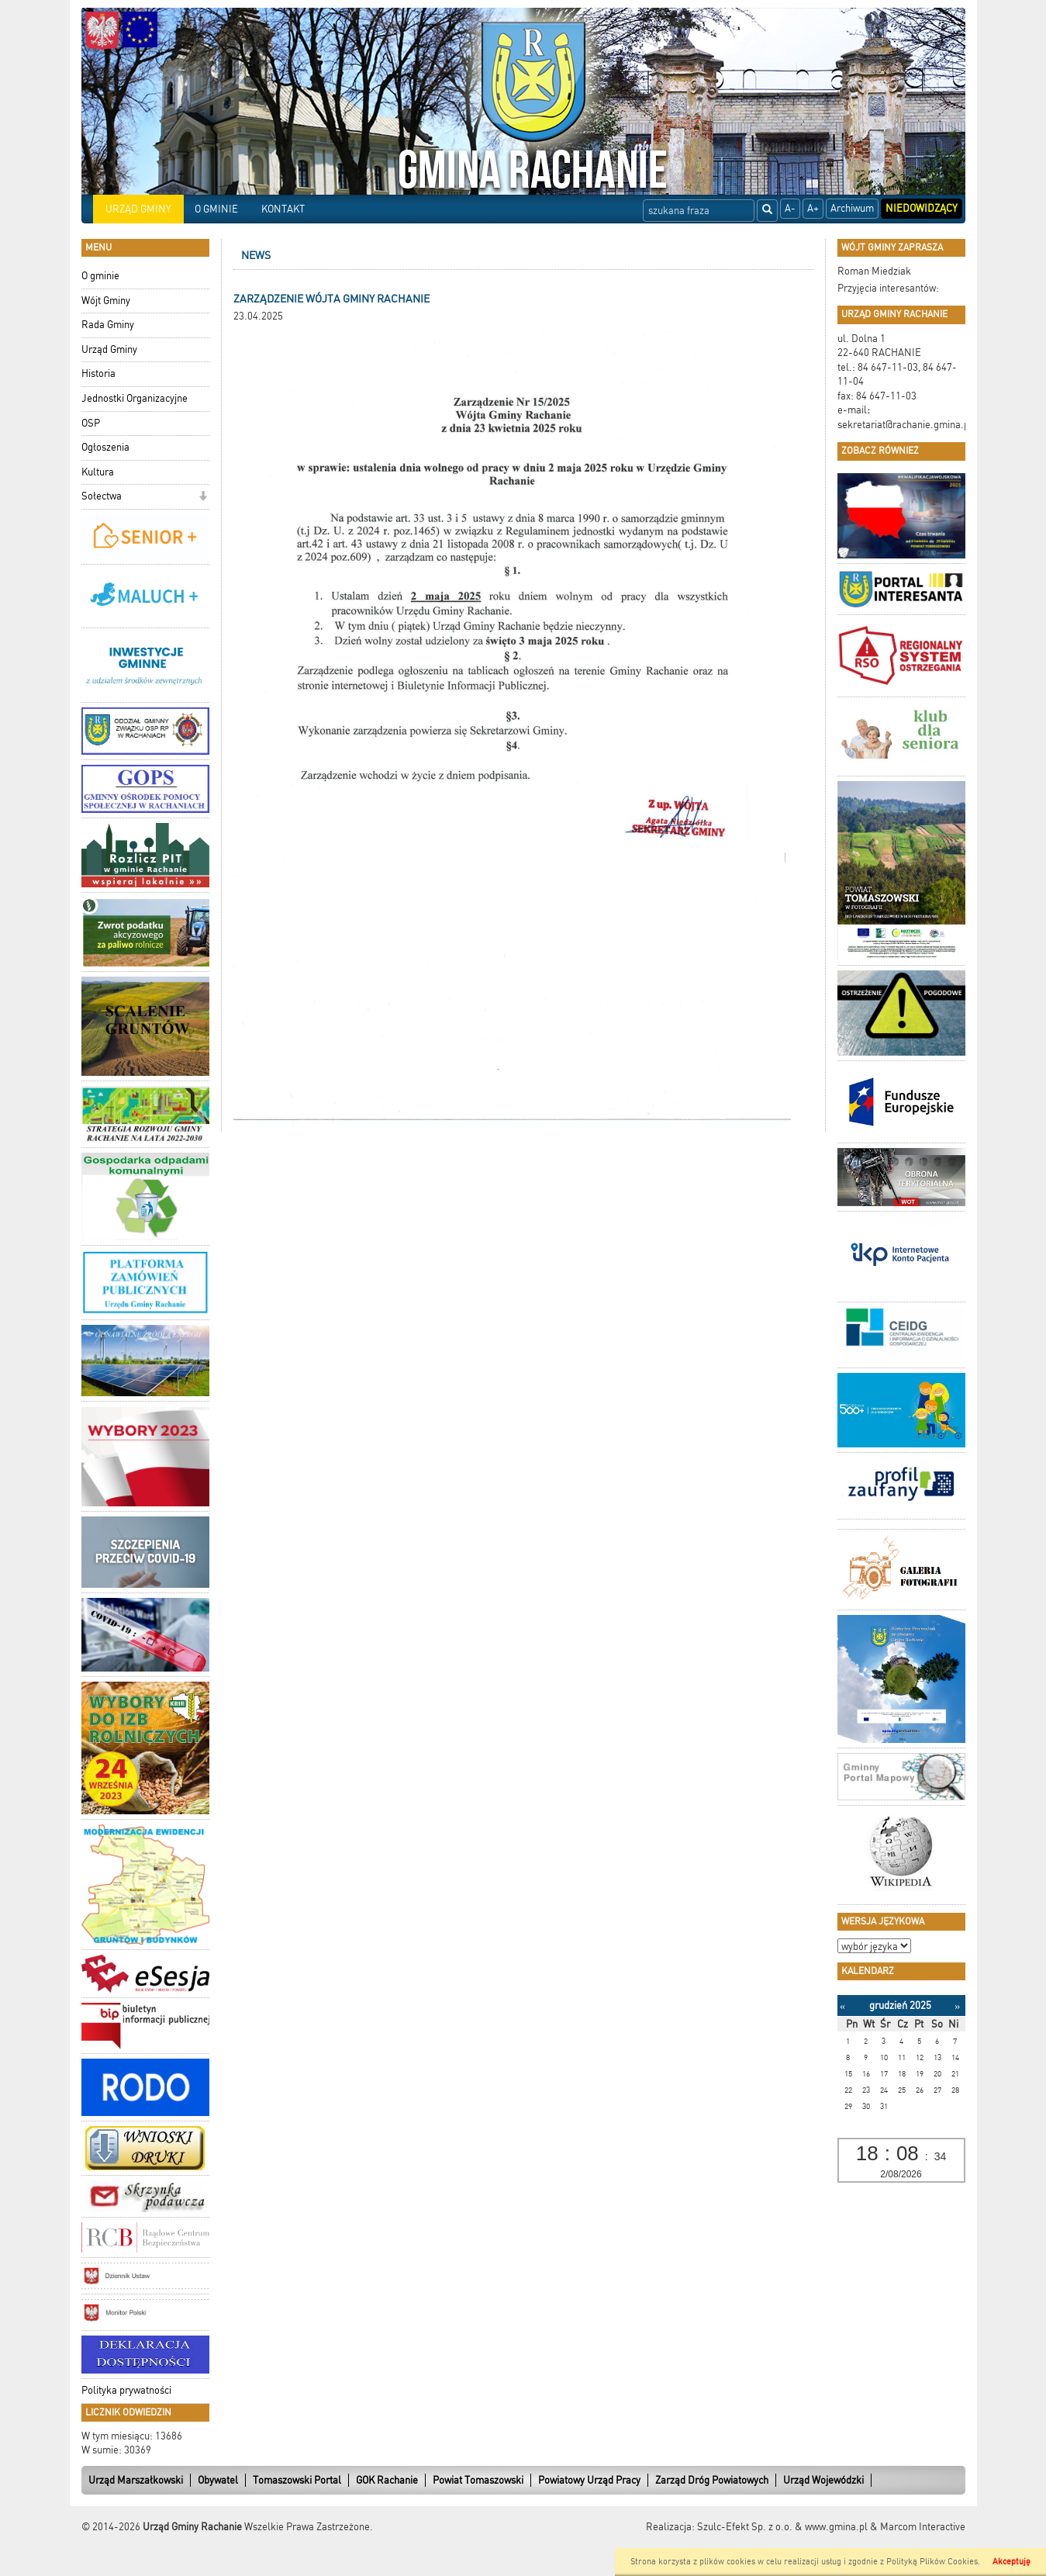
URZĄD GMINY (138, 209)
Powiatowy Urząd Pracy (589, 2480)
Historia (98, 373)
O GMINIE (216, 209)
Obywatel (218, 2480)
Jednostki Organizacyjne (134, 398)
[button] (202, 497)
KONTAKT (283, 209)
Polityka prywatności (126, 2390)
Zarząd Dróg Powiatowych (711, 2480)
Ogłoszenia (105, 447)
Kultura (97, 472)
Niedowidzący (921, 208)
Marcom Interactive (922, 2527)
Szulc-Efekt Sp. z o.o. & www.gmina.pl (782, 2527)
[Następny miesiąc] (957, 2006)
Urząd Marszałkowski (135, 2480)
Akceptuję (1011, 2562)
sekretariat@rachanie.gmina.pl (904, 424)
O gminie (100, 276)
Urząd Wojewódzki (823, 2480)
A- (790, 208)
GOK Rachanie (387, 2480)
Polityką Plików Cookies (932, 2562)
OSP (90, 423)
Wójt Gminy (105, 300)
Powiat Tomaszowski (478, 2480)
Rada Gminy (107, 324)
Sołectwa (101, 496)
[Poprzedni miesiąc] (842, 2006)
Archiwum (852, 208)
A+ (813, 208)
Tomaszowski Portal (297, 2480)
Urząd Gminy (109, 349)
